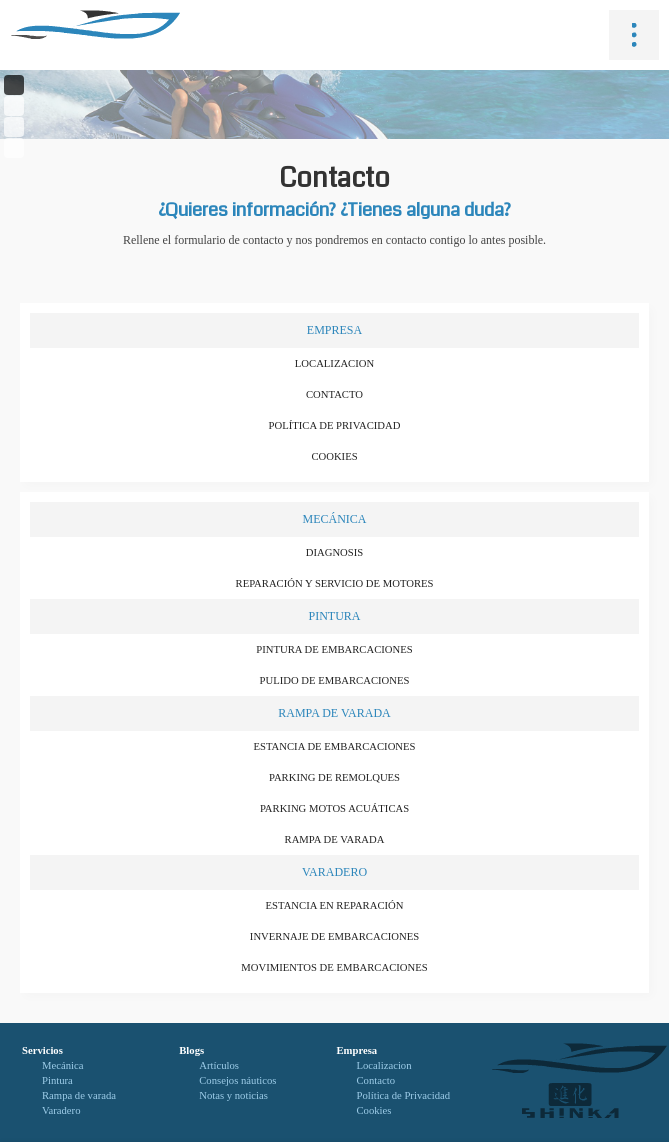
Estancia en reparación (335, 905)
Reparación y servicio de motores (335, 583)
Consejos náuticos (237, 1080)
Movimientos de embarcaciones (334, 967)
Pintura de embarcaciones (334, 649)
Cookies (334, 456)
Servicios (42, 1050)
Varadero (334, 872)
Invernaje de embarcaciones (334, 936)
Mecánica (334, 519)
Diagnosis (334, 552)
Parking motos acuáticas (334, 808)
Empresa (334, 330)
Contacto (334, 394)
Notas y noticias (233, 1095)
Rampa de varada (334, 713)
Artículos (219, 1065)
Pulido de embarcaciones (335, 680)
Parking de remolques (334, 777)
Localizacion (334, 363)
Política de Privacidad (335, 425)
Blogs (191, 1050)
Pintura (334, 616)
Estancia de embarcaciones (335, 746)
